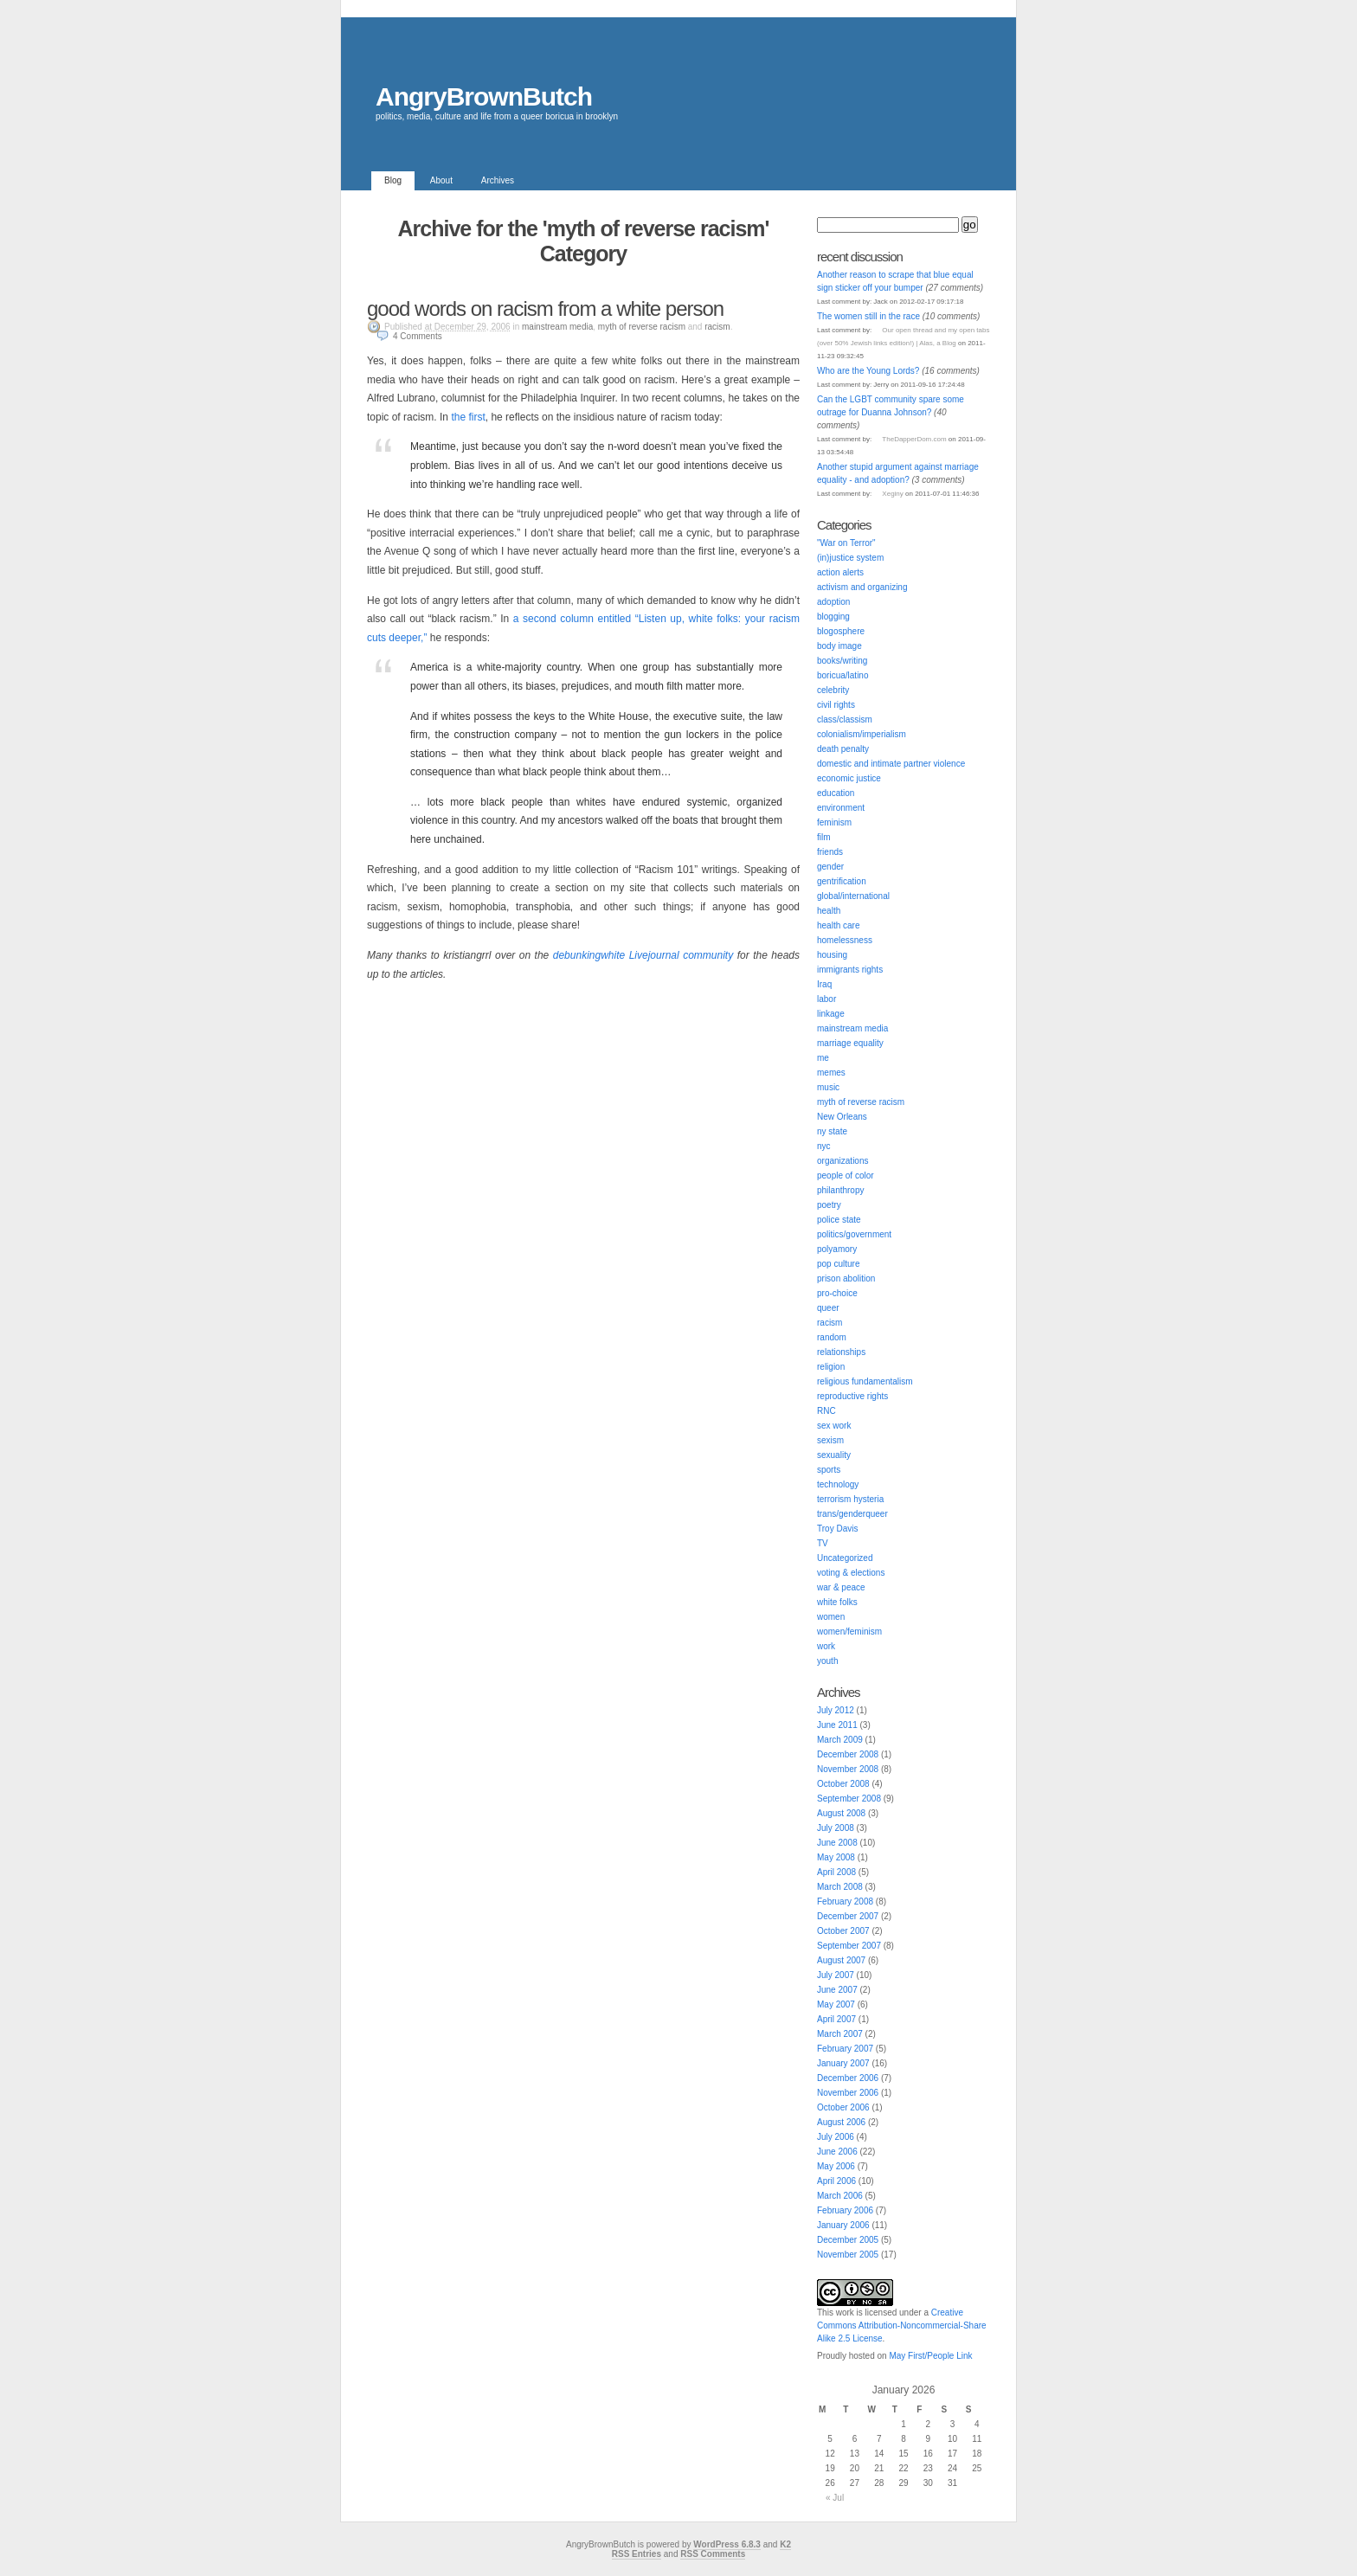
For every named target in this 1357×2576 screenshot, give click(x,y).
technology (838, 1484)
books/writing (842, 660)
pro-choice (837, 1293)
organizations (842, 1161)
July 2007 (835, 1975)
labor (826, 999)
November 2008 (847, 1769)
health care (838, 925)
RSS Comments (712, 2554)
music (828, 1087)
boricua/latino (842, 675)
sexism (830, 1440)
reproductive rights (852, 1396)
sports (828, 1469)
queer (828, 1308)
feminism (834, 822)
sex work (834, 1425)
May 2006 (836, 2166)
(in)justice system (850, 557)
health (828, 910)
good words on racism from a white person (545, 308)
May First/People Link (930, 2356)
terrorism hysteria (850, 1499)
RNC (826, 1411)
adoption (833, 602)
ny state (832, 1131)
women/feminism (849, 1631)
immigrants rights (850, 969)
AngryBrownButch (484, 96)
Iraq (824, 984)
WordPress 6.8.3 (727, 2544)
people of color (845, 1175)
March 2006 (840, 2195)
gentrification (841, 881)
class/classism (844, 719)
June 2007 (837, 1990)
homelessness (844, 940)
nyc (824, 1146)
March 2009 (840, 1739)
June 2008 (837, 1842)
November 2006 (847, 2092)
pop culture (838, 1264)
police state (839, 1219)
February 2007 (845, 2048)
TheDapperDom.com (914, 439)
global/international (853, 896)
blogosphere (841, 631)
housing (832, 955)
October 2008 (843, 1784)
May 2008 (836, 1857)
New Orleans (842, 1116)
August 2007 (841, 1960)
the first (468, 417)
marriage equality (850, 1043)
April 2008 (836, 1872)
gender (830, 866)
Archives (497, 180)
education (835, 793)
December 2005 (847, 2240)
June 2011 (837, 1725)
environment (841, 808)
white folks (837, 1602)
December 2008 (847, 1754)
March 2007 (840, 2034)
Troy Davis (837, 1528)
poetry (829, 1205)
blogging (833, 616)
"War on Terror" (846, 543)
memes (831, 1072)
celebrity (833, 690)
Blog (393, 180)
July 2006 (835, 2137)
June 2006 (837, 2151)
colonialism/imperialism (861, 734)
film (824, 837)
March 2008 (840, 1887)
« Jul (835, 2497)
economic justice (849, 778)
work (826, 1646)
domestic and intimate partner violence (891, 763)
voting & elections (850, 1572)
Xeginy (892, 494)
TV (822, 1543)
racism (717, 326)
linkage (831, 1013)
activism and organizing (862, 587)
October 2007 (843, 1931)
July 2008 (835, 1828)
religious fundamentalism (865, 1381)
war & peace (841, 1587)
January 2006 (843, 2225)
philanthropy (840, 1190)
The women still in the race (868, 316)
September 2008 (849, 1798)
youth (827, 1661)
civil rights (836, 705)
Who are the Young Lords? (868, 371)
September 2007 (849, 1945)
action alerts (840, 572)
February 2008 (845, 1901)
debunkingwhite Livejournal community (643, 955)
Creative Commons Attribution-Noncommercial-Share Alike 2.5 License (902, 2325)
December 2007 (847, 1916)
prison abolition (846, 1278)
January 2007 (843, 2063)
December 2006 (847, 2078)
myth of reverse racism (641, 326)
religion (831, 1367)
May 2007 (836, 2004)
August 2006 (841, 2122)
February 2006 (845, 2210)
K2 (785, 2544)
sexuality (834, 1455)
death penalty (843, 749)
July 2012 (835, 1710)
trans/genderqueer (852, 1514)
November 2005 (847, 2254)
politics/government (854, 1234)
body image (839, 646)
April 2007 (836, 2019)
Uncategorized (844, 1558)
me (823, 1058)
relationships (841, 1352)
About (441, 180)
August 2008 (841, 1813)
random (831, 1337)
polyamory (837, 1249)
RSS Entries (636, 2554)
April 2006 (836, 2181)
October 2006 (843, 2107)
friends (830, 852)
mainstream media (557, 326)
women (831, 1617)
